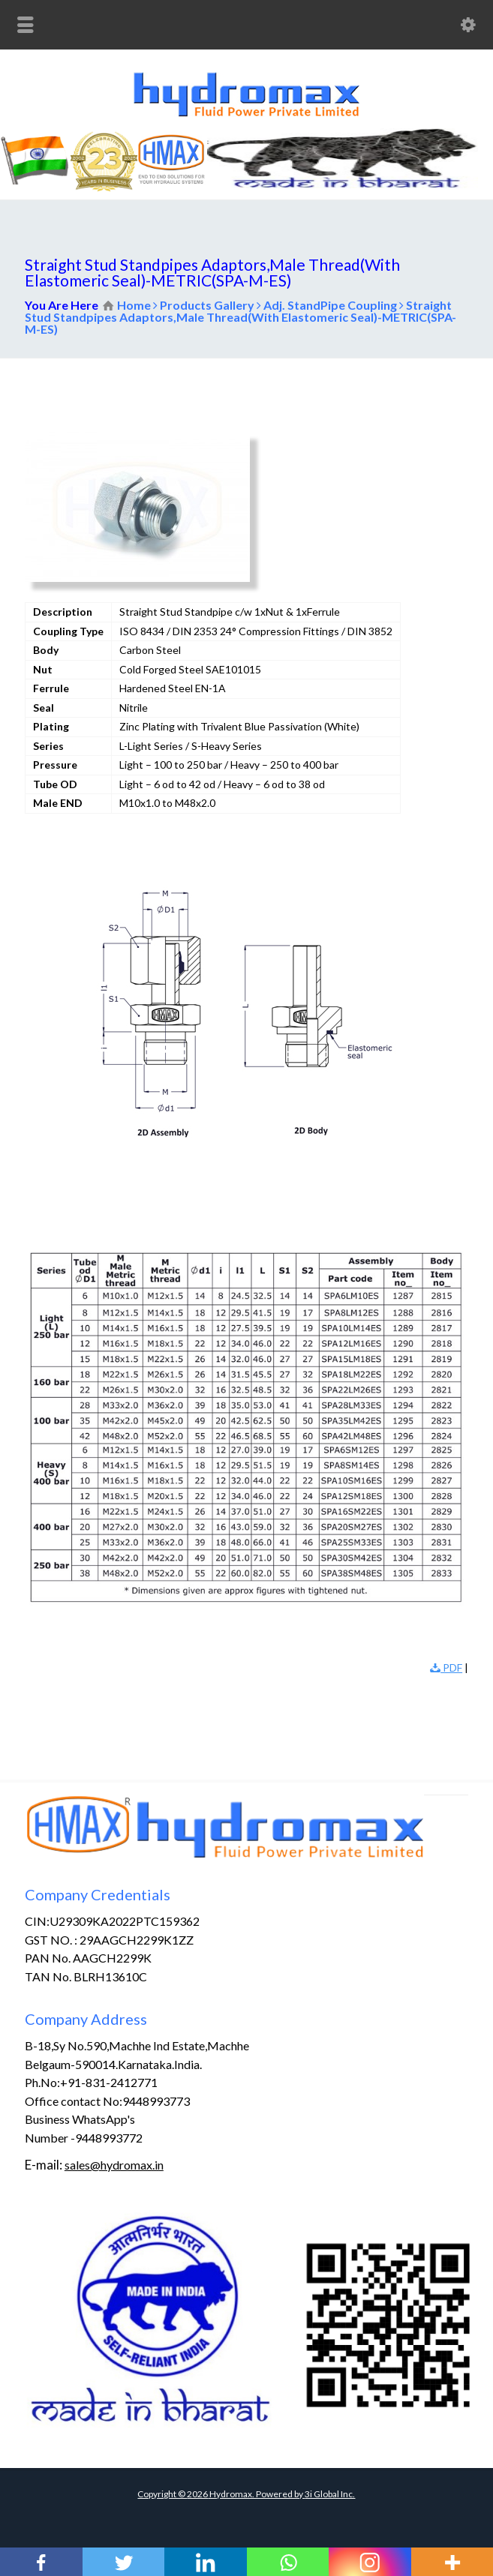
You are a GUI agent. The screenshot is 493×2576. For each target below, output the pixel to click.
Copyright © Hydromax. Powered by (221, 2494)
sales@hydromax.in (114, 2165)
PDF (446, 1667)
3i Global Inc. (330, 2494)
